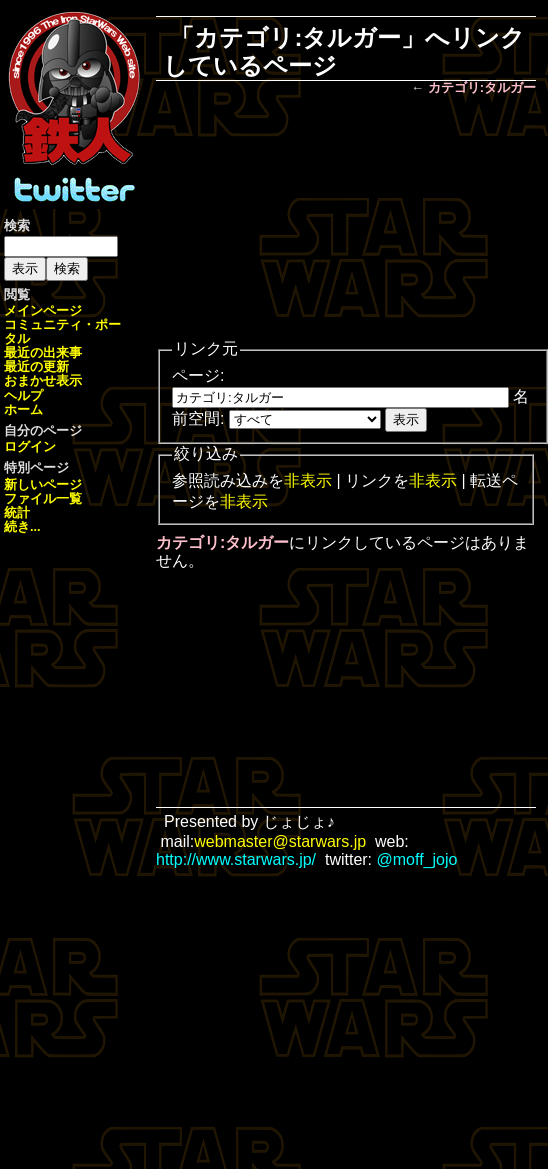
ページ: (198, 375)
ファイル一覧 (43, 498)
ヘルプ (23, 395)
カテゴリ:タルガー (482, 87)
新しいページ (43, 484)
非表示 (308, 480)
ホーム (23, 409)
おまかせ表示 (43, 380)
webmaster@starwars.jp (280, 841)
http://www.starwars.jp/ (236, 859)
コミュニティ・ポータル (62, 331)
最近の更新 (36, 366)
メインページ (43, 310)
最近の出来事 (43, 352)
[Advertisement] (346, 219)
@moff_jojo (417, 859)
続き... (22, 526)
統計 (17, 512)
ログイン (30, 446)
